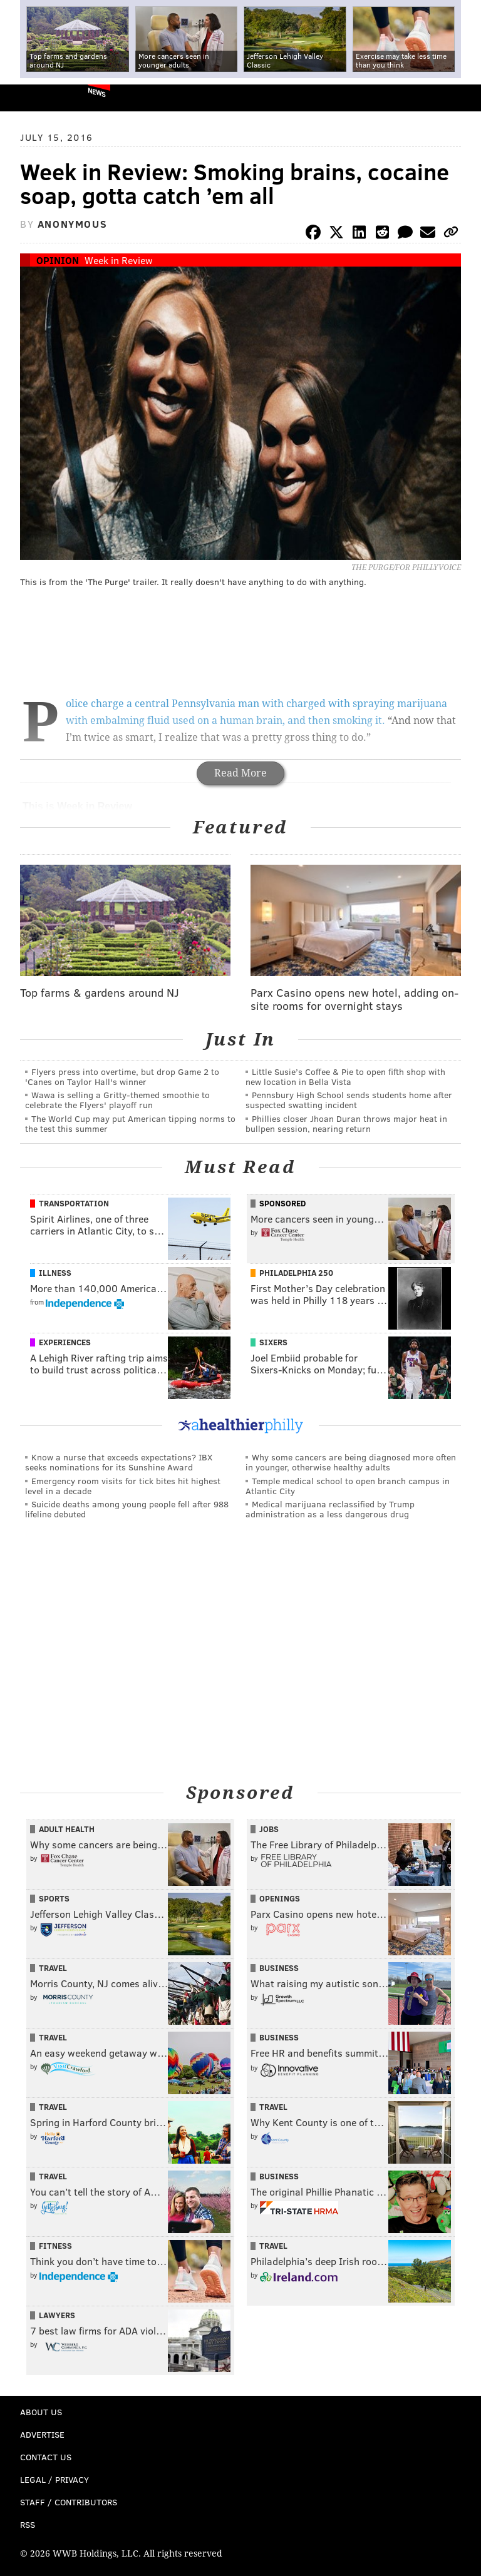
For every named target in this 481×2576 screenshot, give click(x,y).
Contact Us (45, 2457)
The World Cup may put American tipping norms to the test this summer (130, 1123)
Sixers (273, 1342)
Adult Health (67, 1829)
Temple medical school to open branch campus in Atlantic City (348, 1486)
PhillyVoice (30, 97)
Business (279, 1967)
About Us (41, 2412)
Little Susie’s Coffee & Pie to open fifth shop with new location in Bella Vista (345, 1076)
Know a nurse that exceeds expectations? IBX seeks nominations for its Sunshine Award (118, 1462)
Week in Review (119, 260)
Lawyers (57, 2315)
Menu (461, 98)
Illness (55, 1272)
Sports (54, 1898)
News (97, 92)
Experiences (65, 1342)
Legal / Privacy (54, 2479)
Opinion (57, 260)
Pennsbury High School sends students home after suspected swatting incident (349, 1100)
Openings (279, 1898)
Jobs (269, 1829)
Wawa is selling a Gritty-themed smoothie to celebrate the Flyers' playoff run (117, 1100)
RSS (27, 2524)
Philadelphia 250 (296, 1272)
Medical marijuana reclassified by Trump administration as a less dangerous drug (330, 1509)
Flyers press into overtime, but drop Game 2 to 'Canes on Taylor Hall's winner (122, 1076)
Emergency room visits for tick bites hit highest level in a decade (122, 1486)
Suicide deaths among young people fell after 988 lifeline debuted (127, 1509)
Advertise (42, 2434)
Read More (240, 773)
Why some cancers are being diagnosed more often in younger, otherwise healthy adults (351, 1462)
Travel (53, 1967)
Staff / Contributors (68, 2502)
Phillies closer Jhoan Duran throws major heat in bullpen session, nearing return (346, 1123)
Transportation (74, 1203)
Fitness (55, 2245)
